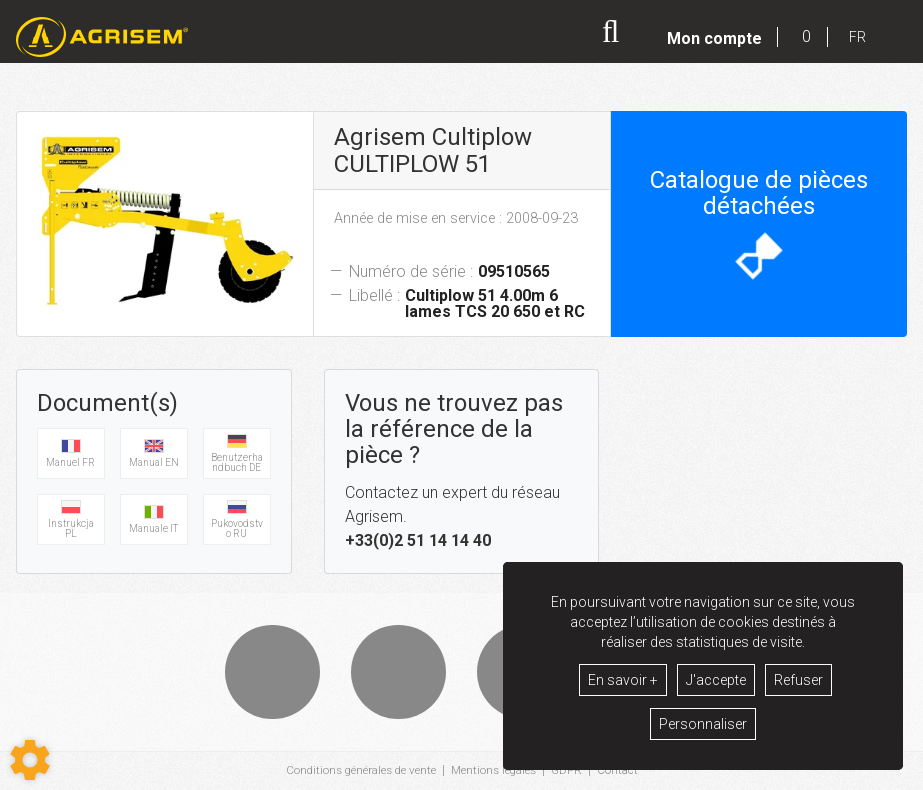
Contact (622, 771)
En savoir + (623, 680)
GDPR (571, 771)
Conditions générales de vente (358, 771)
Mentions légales (495, 771)
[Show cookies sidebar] (30, 760)
